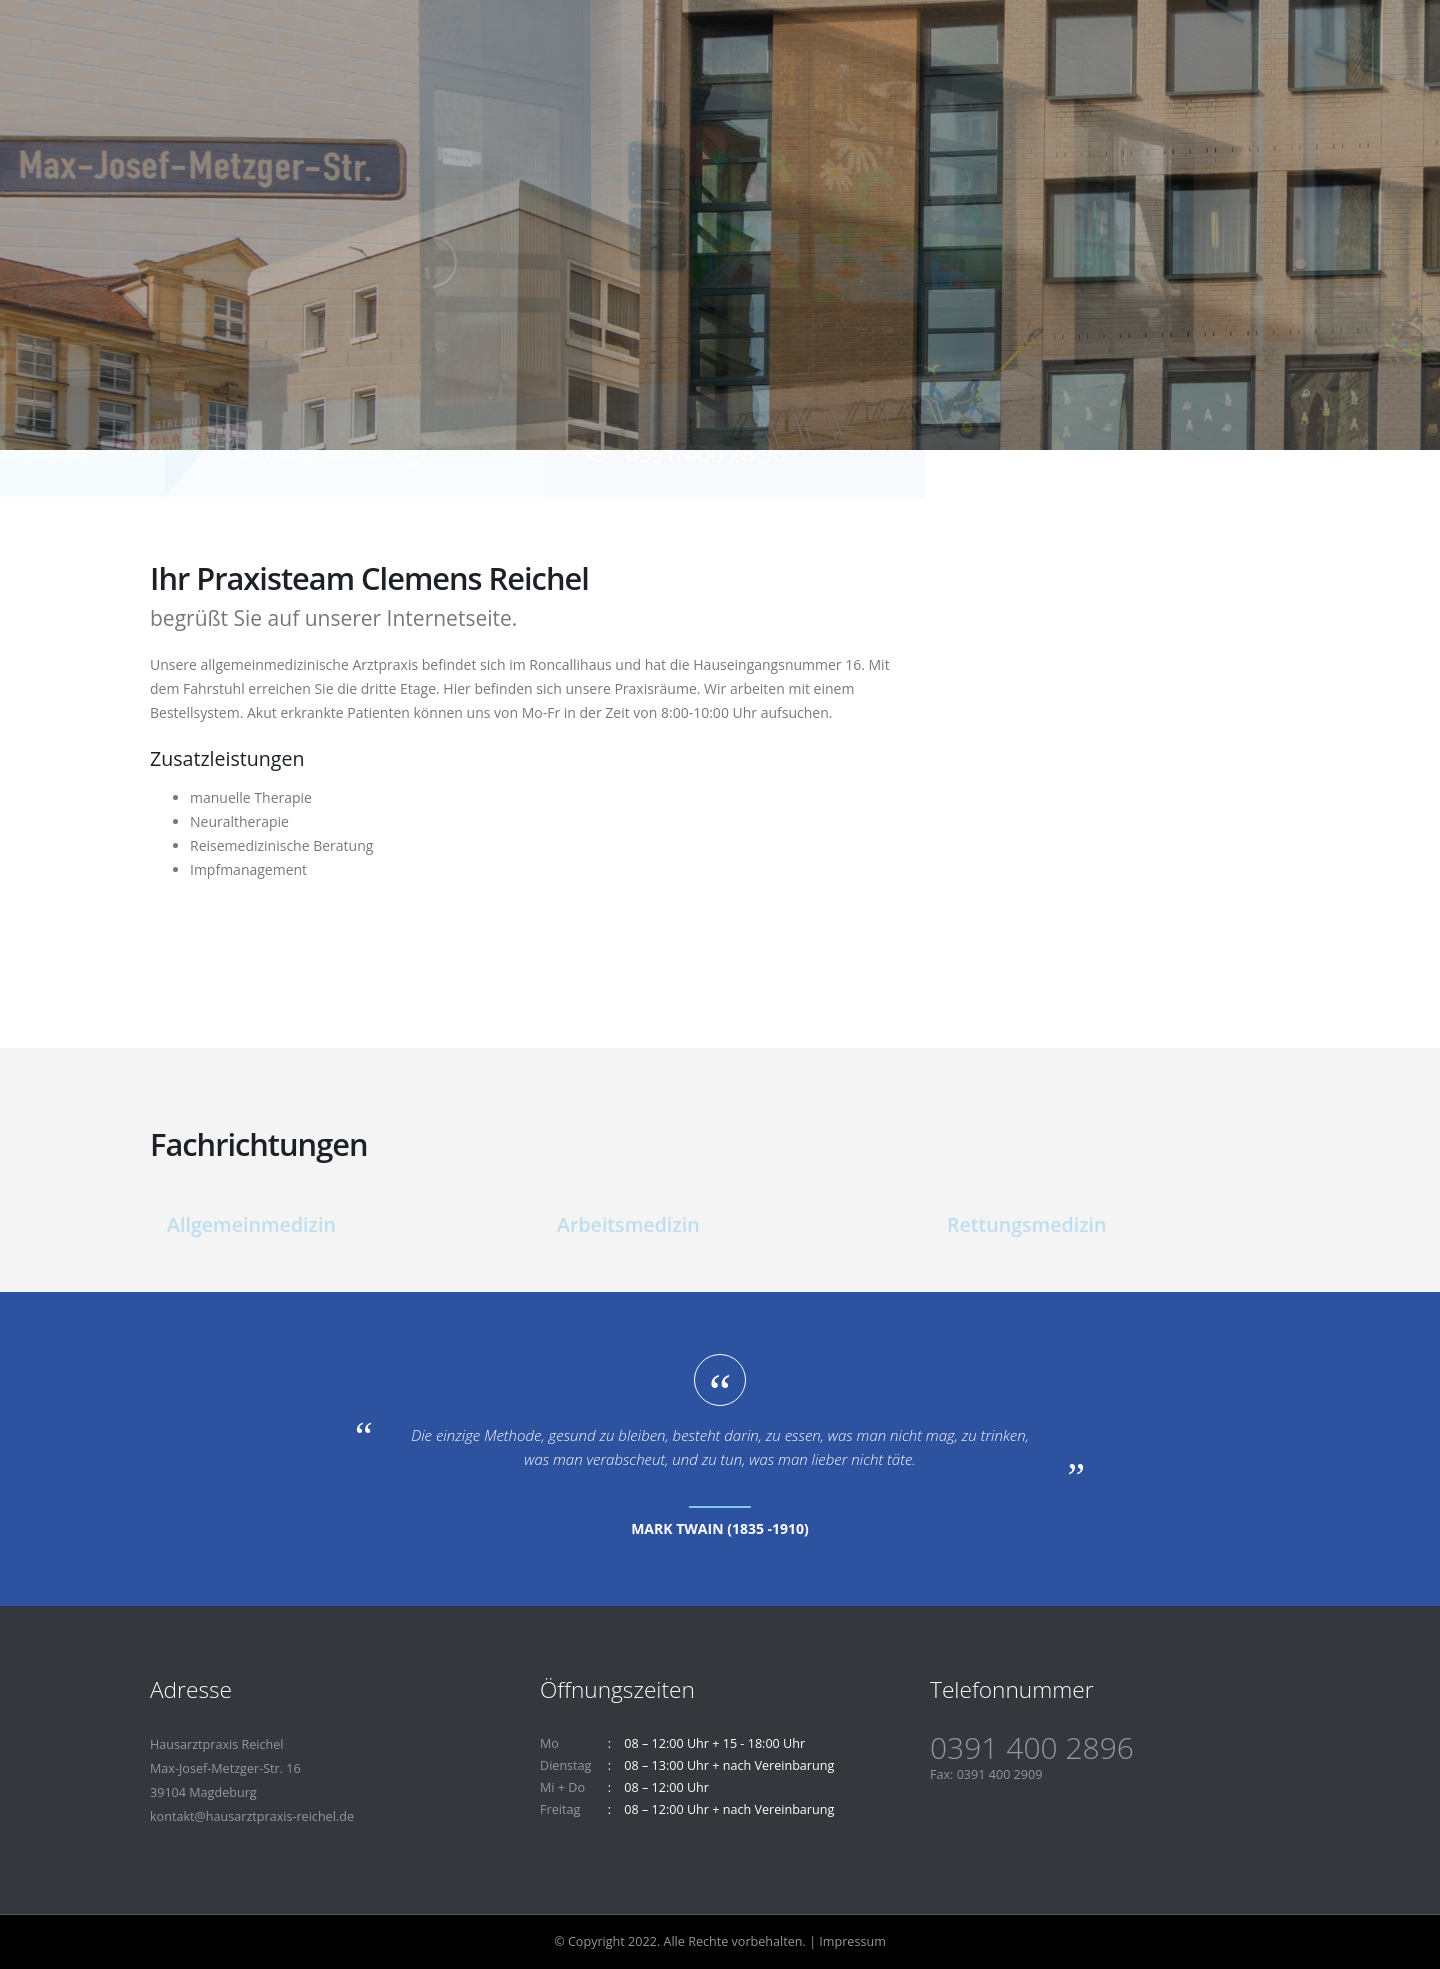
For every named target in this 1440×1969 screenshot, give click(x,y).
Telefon (1014, 431)
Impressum (852, 1941)
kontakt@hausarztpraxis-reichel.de (252, 1816)
